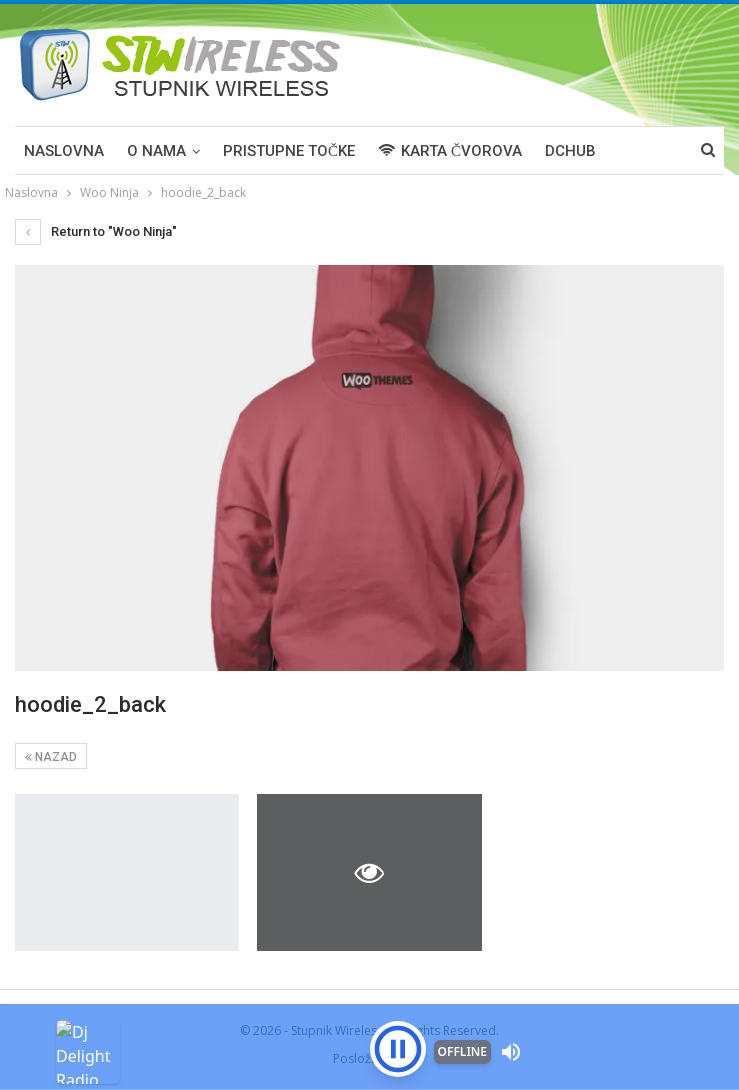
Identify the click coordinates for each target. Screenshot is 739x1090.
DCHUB (570, 151)
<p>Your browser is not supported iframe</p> (369, 1015)
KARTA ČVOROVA (450, 151)
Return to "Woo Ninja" (96, 231)
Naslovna (64, 151)
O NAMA (156, 151)
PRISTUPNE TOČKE (289, 151)
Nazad (51, 757)
